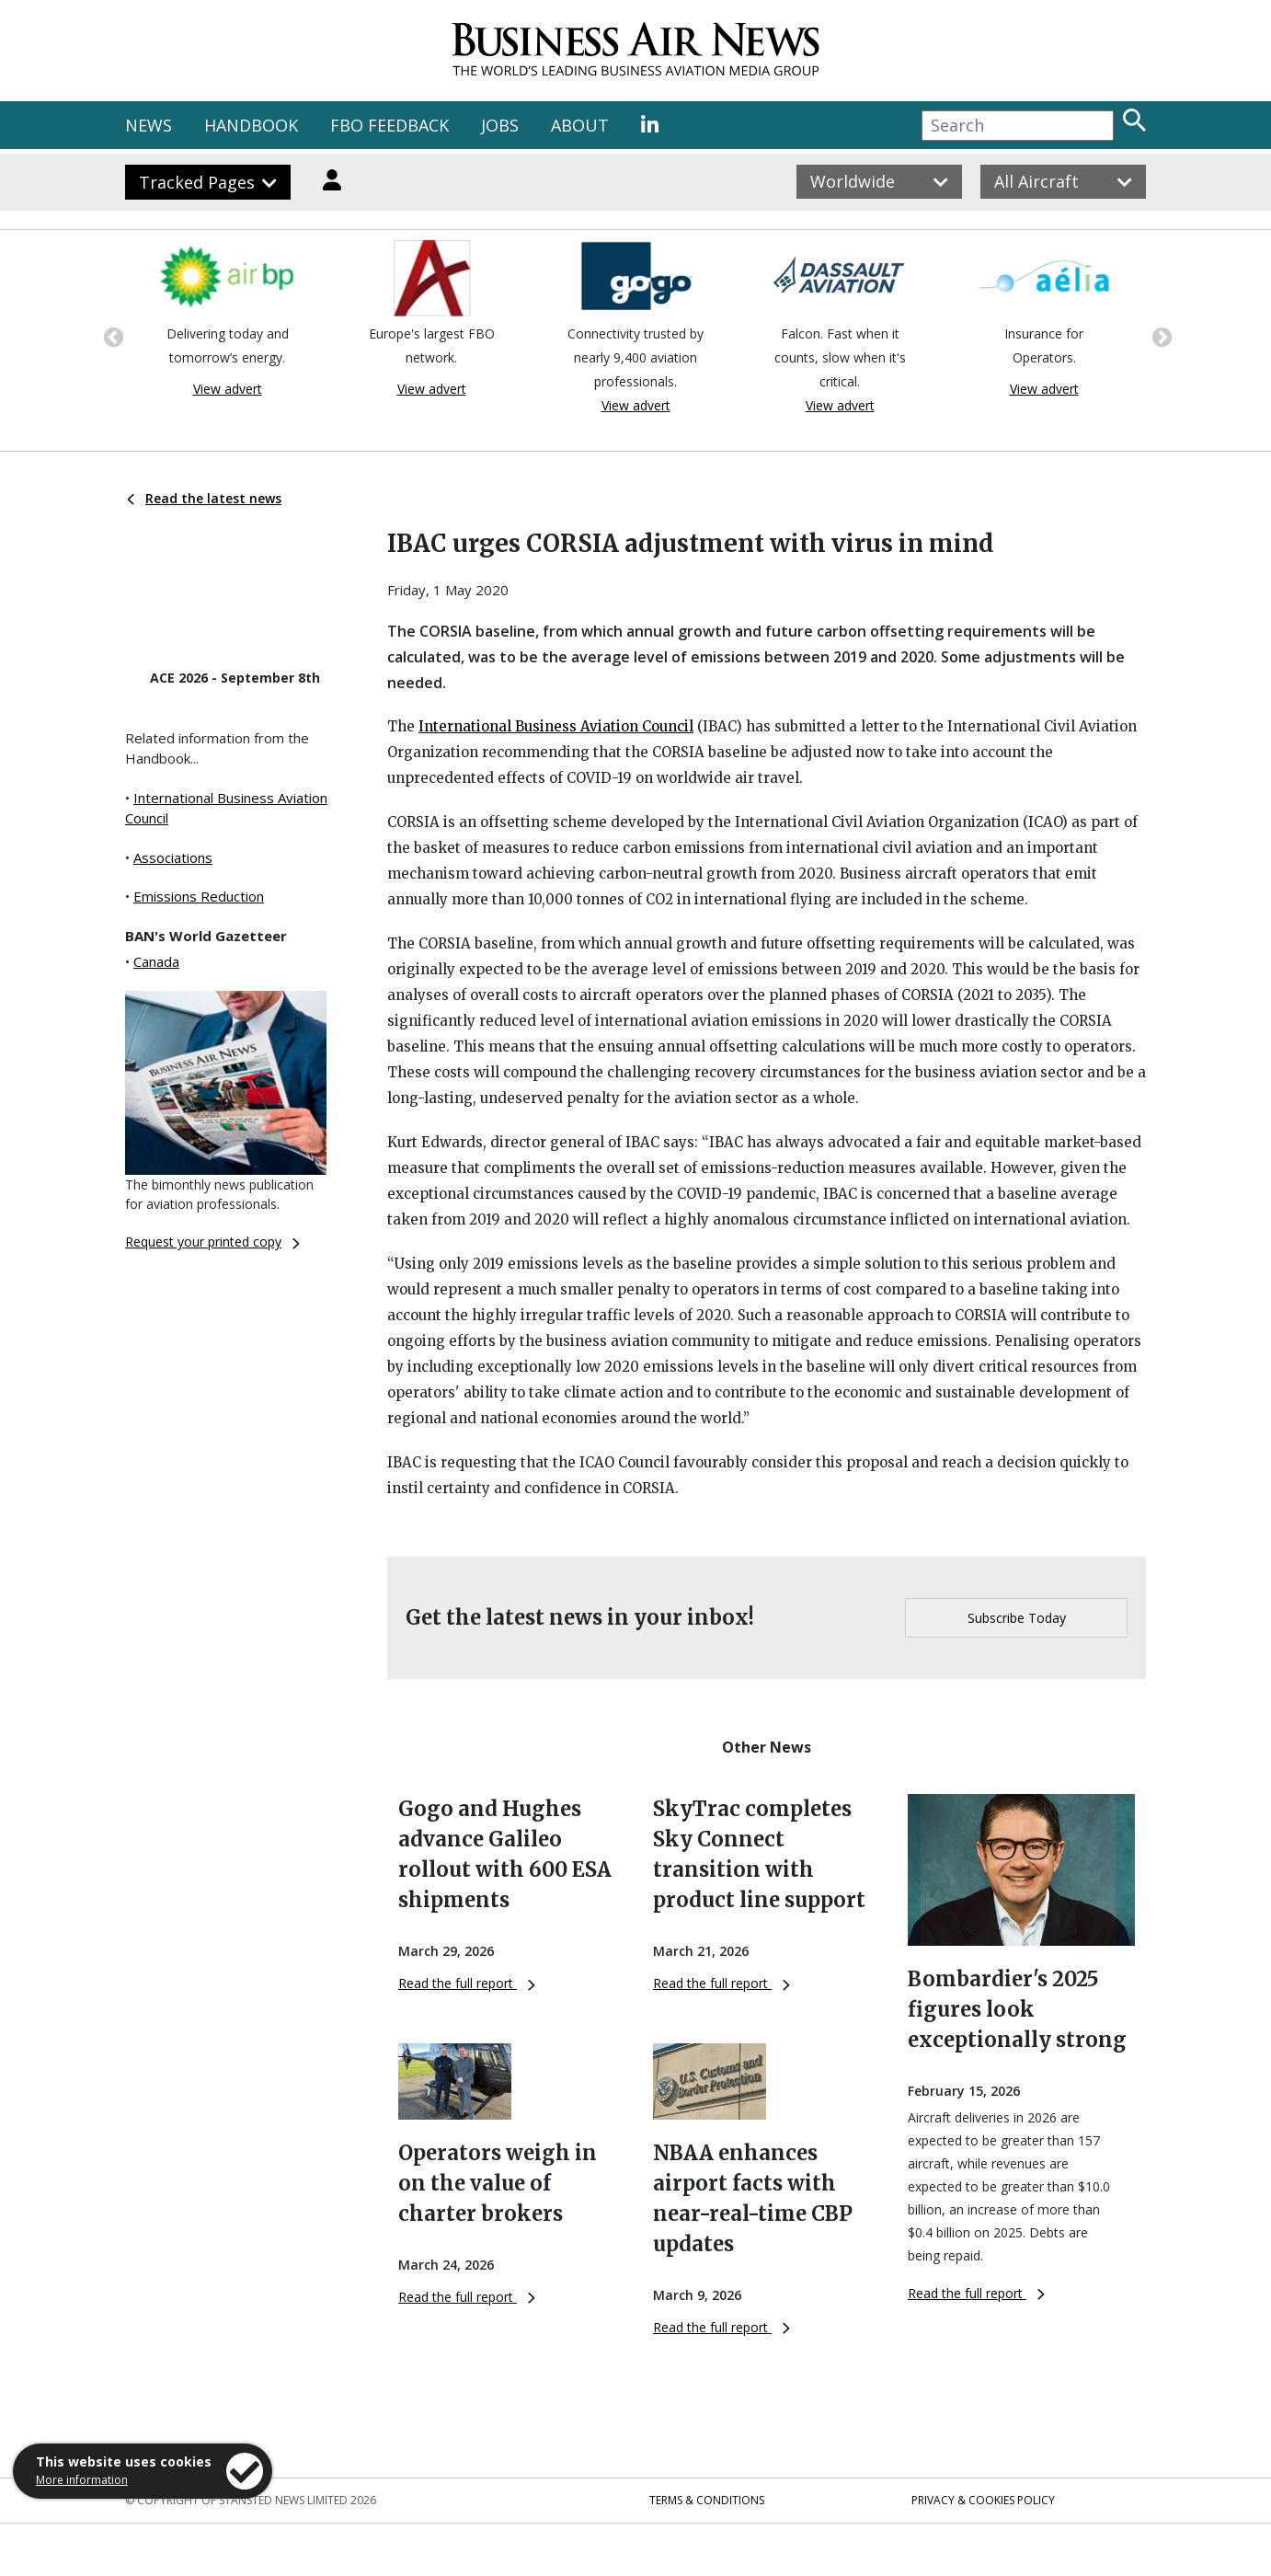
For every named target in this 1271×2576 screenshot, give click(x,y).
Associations (172, 857)
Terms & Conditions (706, 2500)
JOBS (500, 125)
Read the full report (466, 1983)
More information (82, 2480)
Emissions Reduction (198, 896)
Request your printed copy (212, 1241)
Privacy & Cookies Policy (983, 2500)
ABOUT (580, 125)
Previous (111, 336)
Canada (156, 961)
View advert (227, 388)
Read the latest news (204, 498)
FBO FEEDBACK (389, 125)
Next (1160, 336)
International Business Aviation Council (555, 726)
